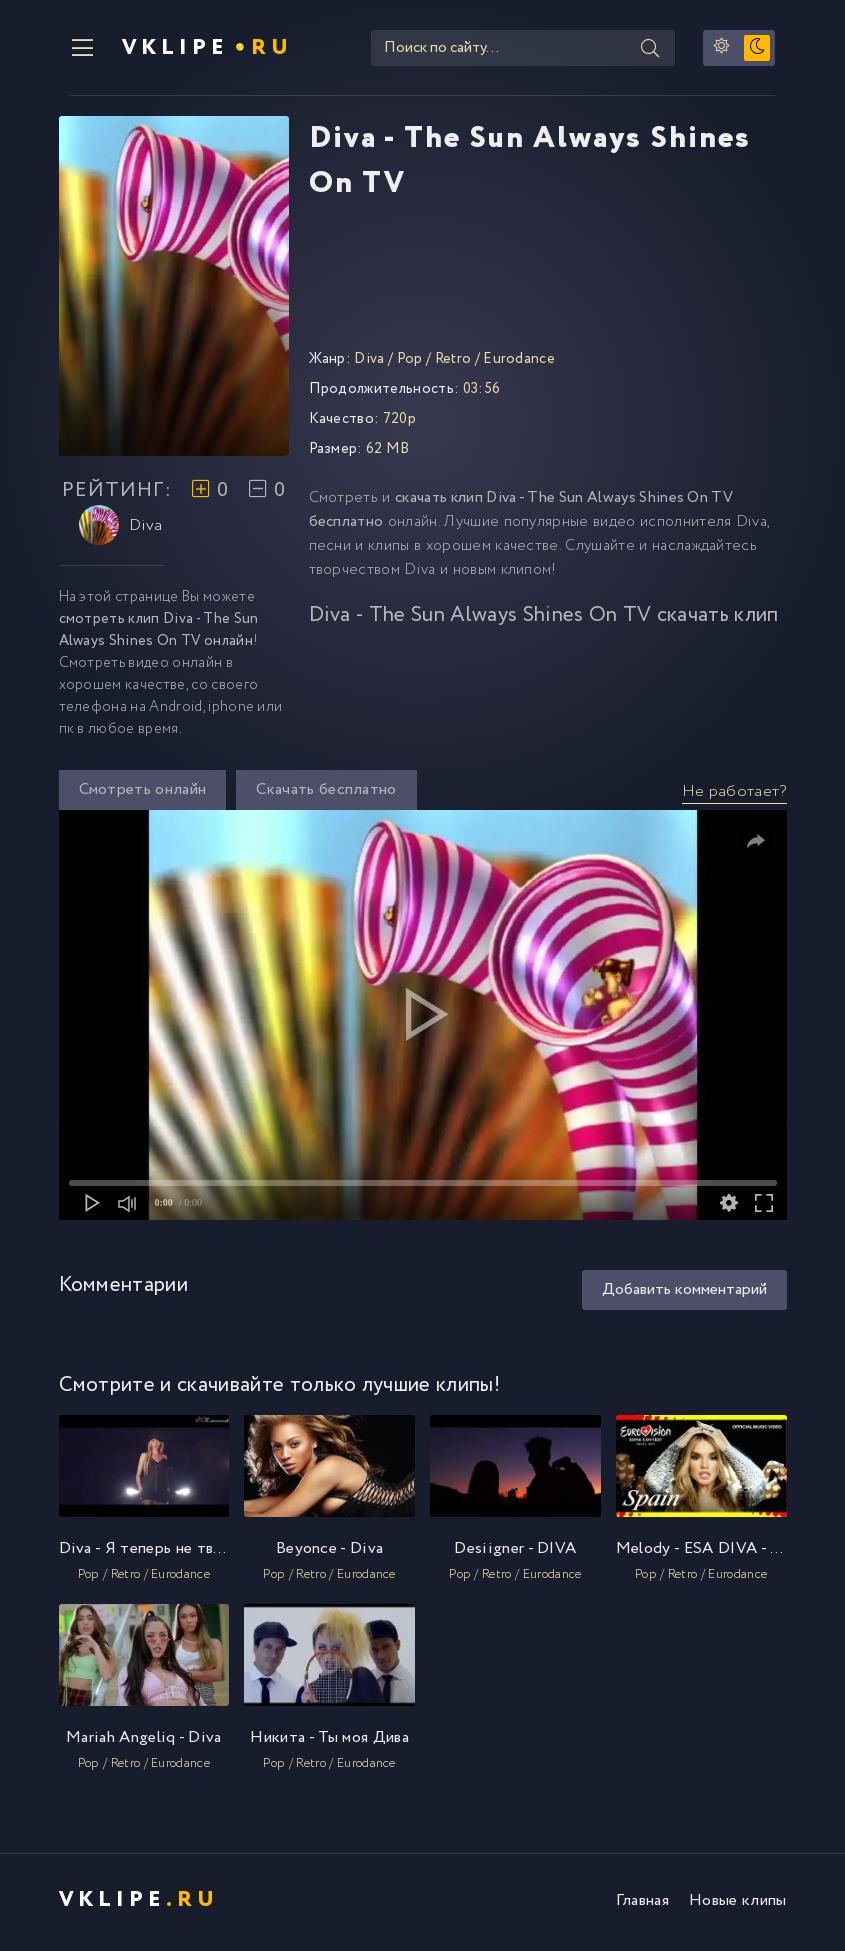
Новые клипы (738, 1905)
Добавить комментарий (684, 1294)
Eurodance (519, 364)
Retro (453, 364)
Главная (642, 1905)
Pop (410, 364)
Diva (121, 530)
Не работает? (734, 796)
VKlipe (198, 50)
